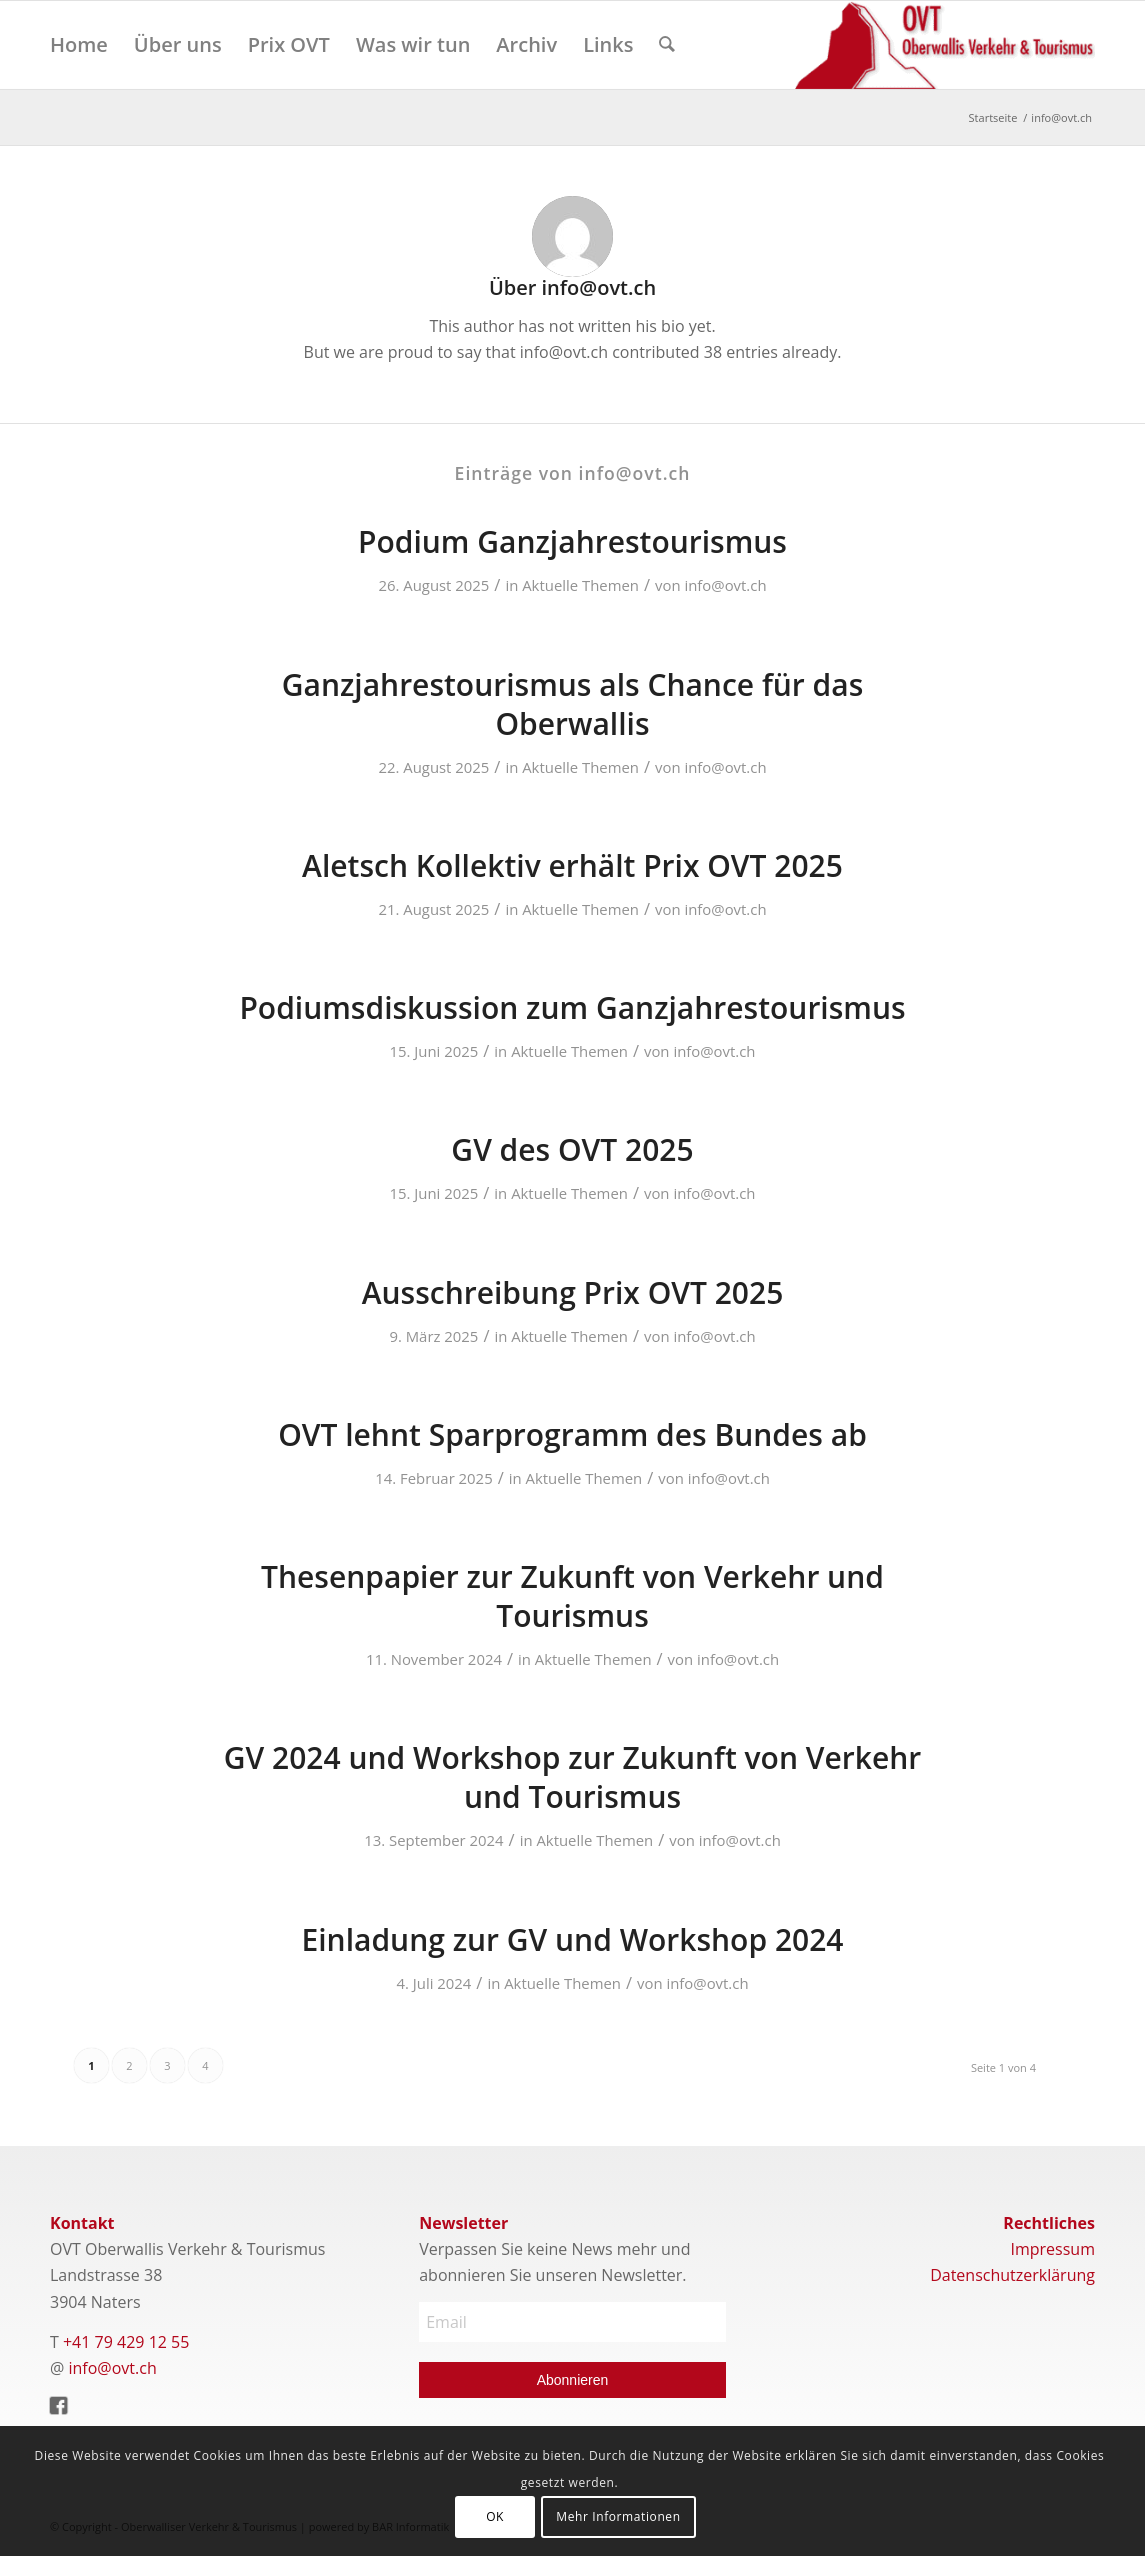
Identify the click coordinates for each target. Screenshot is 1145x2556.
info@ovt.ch (725, 585)
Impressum (1053, 2249)
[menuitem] (79, 45)
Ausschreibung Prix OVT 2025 (573, 1292)
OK (495, 2516)
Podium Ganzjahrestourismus (572, 541)
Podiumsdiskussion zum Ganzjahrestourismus (572, 1007)
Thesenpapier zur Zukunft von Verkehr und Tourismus (572, 1596)
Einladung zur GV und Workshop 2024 (573, 1939)
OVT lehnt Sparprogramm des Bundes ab (572, 1434)
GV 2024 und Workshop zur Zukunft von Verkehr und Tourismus (572, 1777)
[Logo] (945, 45)
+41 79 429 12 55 (126, 2342)
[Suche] (667, 45)
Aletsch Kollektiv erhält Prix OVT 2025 (572, 865)
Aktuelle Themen (580, 585)
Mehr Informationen (618, 2516)
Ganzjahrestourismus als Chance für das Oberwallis (572, 704)
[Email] (572, 2322)
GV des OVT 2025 (572, 1149)
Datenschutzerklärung (1012, 2275)
